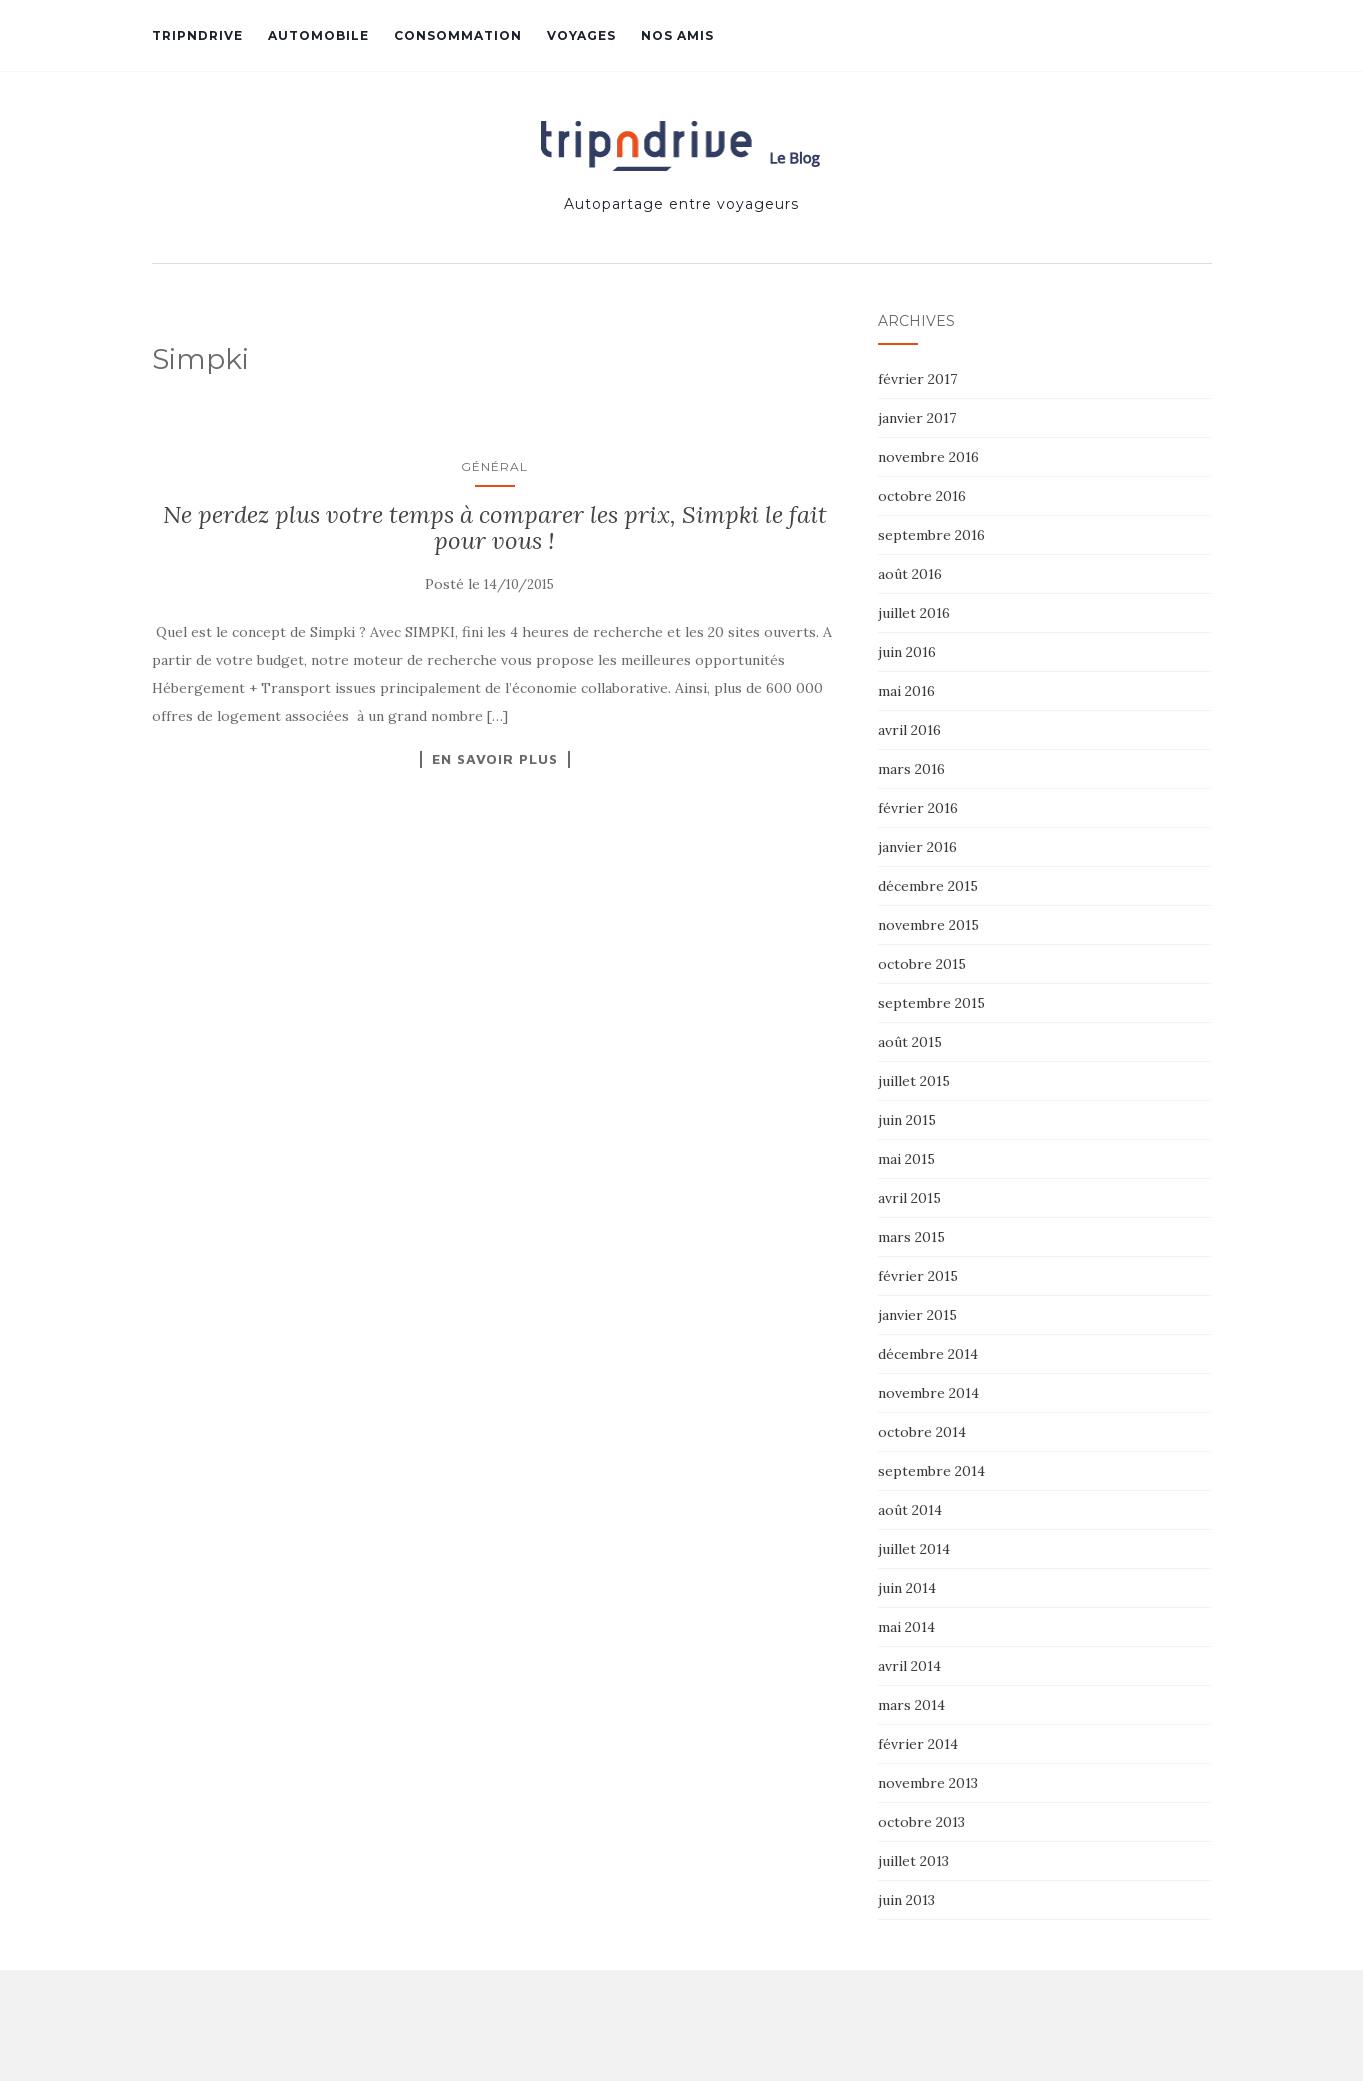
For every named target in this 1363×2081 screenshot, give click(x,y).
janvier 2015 (917, 1315)
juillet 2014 (914, 1549)
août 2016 (910, 574)
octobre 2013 (921, 1822)
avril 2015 (909, 1198)
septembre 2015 (931, 1003)
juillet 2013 (913, 1861)
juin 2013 (906, 1900)
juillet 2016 (914, 613)
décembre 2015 (928, 886)
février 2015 (918, 1276)
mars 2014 (911, 1705)
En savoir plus (495, 759)
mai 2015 (906, 1159)
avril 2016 (909, 730)
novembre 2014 (928, 1393)
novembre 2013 (928, 1783)
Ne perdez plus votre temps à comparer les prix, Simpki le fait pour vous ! (495, 527)
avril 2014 (909, 1666)
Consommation (458, 35)
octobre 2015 (922, 964)
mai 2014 (906, 1627)
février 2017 (917, 379)
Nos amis (677, 35)
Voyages (581, 35)
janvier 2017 (917, 418)
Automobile (318, 35)
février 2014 (918, 1744)
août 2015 (910, 1042)
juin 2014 (907, 1588)
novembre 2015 (928, 925)
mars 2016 (911, 769)
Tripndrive (197, 35)
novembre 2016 (928, 457)
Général (494, 466)
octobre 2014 (922, 1432)
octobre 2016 (922, 496)
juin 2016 (907, 652)
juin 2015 (907, 1120)
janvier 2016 (917, 847)
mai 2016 (906, 691)
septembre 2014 (931, 1471)
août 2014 (910, 1510)
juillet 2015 (914, 1081)
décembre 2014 (928, 1354)
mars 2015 (911, 1237)
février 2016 (918, 808)
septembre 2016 (931, 535)
